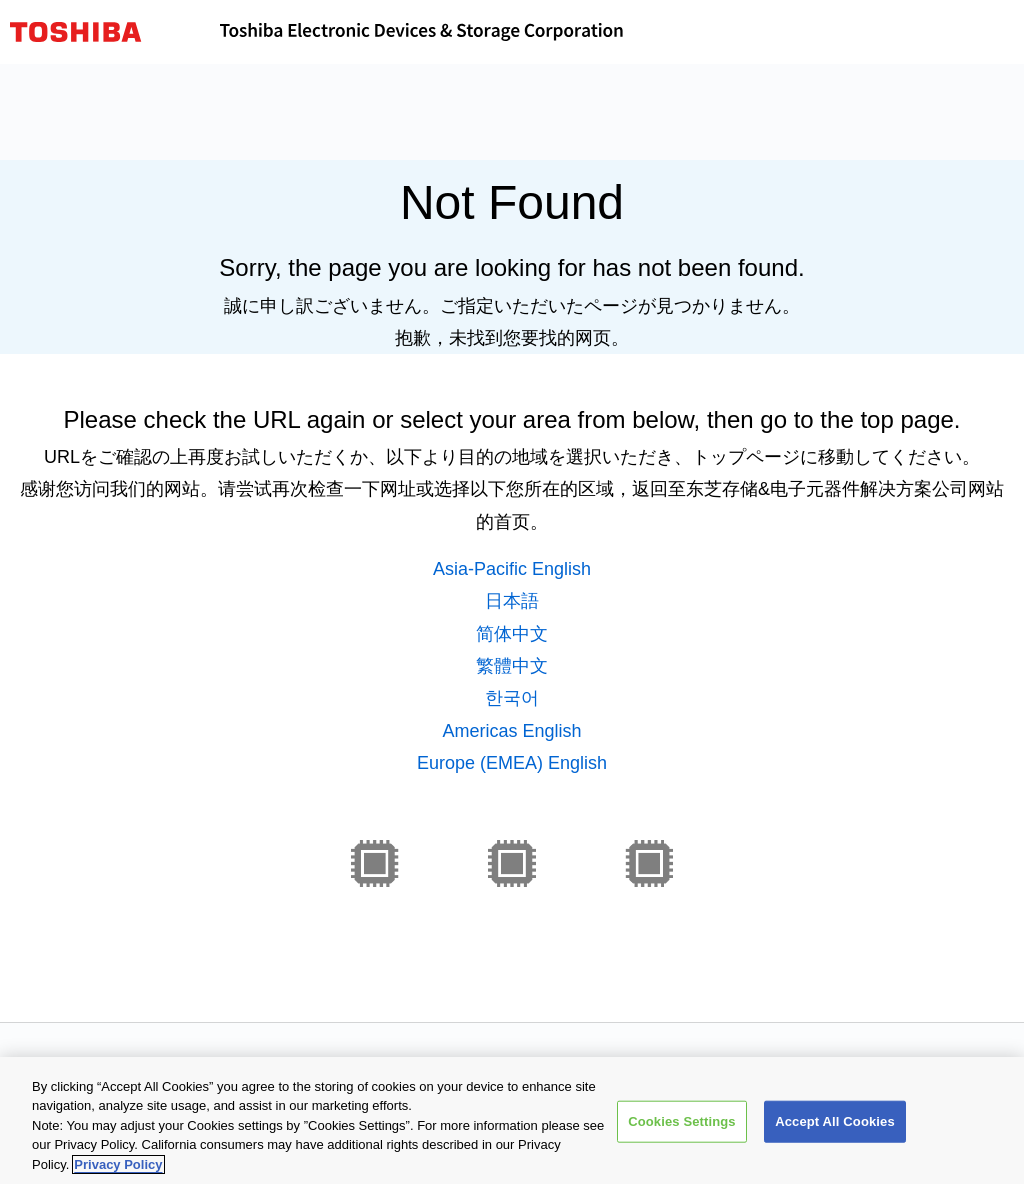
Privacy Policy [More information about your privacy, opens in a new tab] (118, 1169)
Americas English (511, 731)
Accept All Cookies (835, 1126)
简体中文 (512, 634)
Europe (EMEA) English (512, 763)
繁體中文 (512, 666)
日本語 (512, 601)
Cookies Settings (682, 1126)
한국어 (512, 698)
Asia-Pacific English (512, 569)
